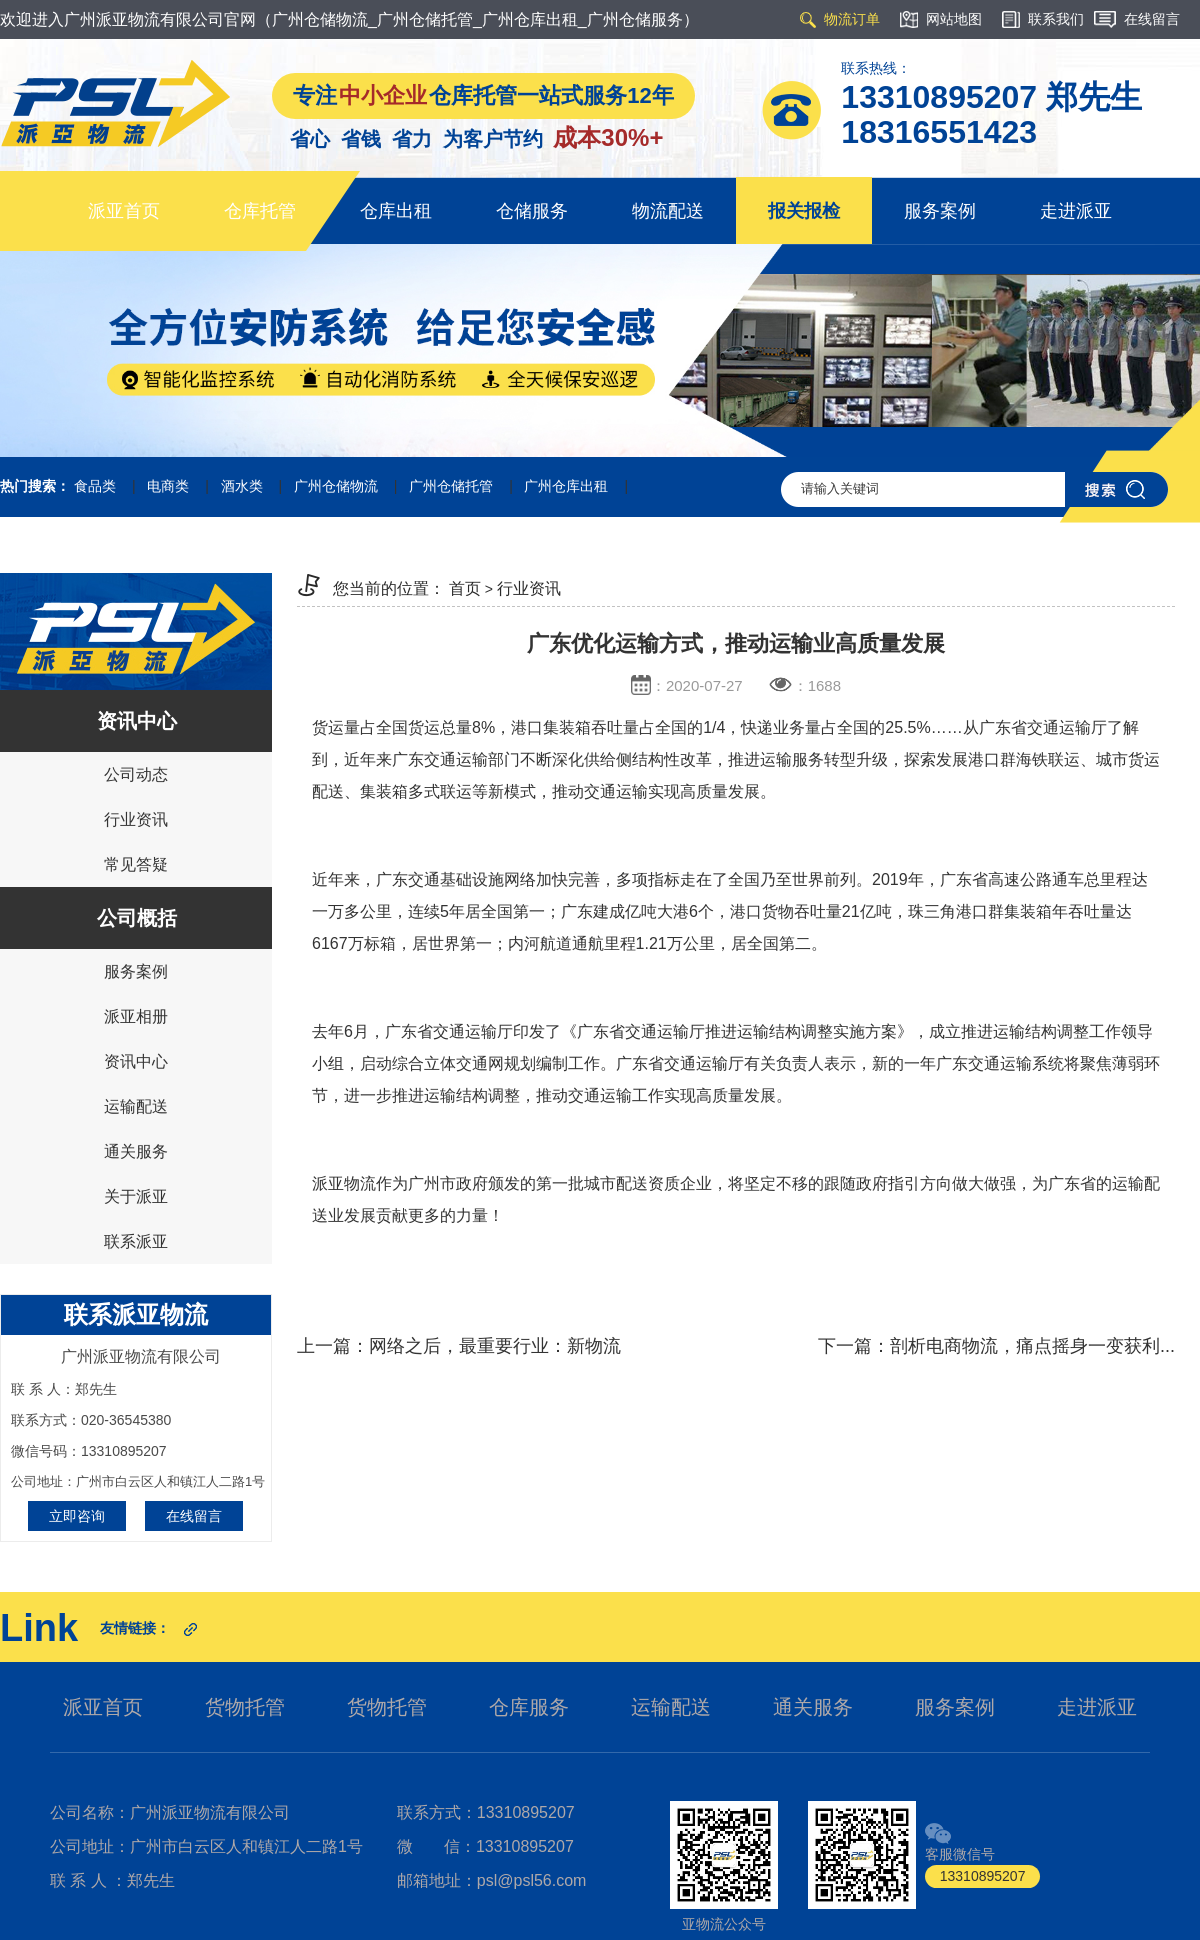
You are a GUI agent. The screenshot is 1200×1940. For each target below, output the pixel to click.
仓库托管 (260, 211)
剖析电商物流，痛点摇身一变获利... (1032, 1346)
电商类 (168, 486)
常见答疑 (136, 864)
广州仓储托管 (451, 486)
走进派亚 (1076, 211)
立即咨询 (77, 1516)
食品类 (95, 486)
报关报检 (804, 211)
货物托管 (245, 1707)
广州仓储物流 (336, 486)
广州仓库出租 (566, 486)
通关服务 (136, 1151)
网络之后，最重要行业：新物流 (495, 1346)
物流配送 (668, 211)
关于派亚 (136, 1196)
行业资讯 (136, 819)
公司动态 (136, 774)
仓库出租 (396, 211)
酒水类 (242, 486)
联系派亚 (136, 1241)
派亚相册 (136, 1016)
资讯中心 (136, 1061)
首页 (465, 588)
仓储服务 (532, 211)
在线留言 (194, 1516)
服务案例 (940, 211)
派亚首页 (124, 211)
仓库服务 (529, 1707)
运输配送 (136, 1106)
